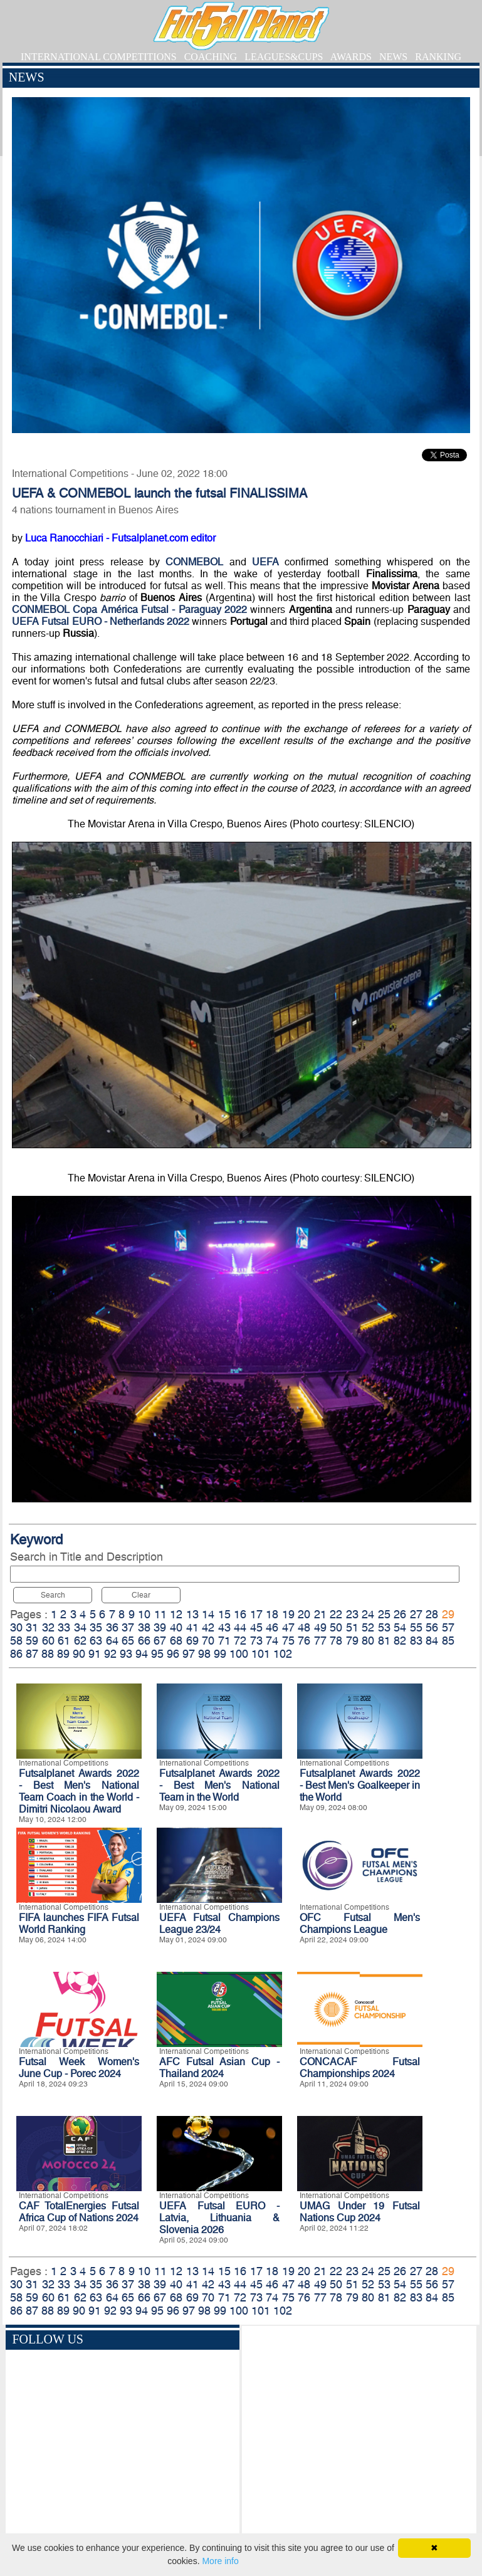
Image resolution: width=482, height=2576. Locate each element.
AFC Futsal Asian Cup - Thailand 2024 (219, 2068)
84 (432, 1640)
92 (110, 1653)
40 (176, 1627)
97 (188, 1653)
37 (128, 1627)
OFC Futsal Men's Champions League (360, 1923)
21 (320, 1614)
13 (192, 1614)
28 (432, 1614)
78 (336, 1640)
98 (204, 1653)
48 (304, 1627)
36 (112, 1627)
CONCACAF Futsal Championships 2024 (360, 2068)
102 (282, 1653)
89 (63, 1653)
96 (173, 1653)
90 (79, 1653)
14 (208, 1614)
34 (80, 1627)
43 (224, 1627)
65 (128, 1640)
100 (238, 1653)
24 (368, 1614)
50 (336, 1627)
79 (352, 1640)
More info (220, 2561)
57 (448, 1627)
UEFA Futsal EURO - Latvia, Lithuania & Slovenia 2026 (219, 2218)
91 (94, 1653)
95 (157, 1653)
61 (64, 1640)
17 (256, 1614)
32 (48, 1627)
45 (256, 1627)
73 (256, 1640)
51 (352, 1627)
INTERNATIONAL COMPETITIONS (99, 56)
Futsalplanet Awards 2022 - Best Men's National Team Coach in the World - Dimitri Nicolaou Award (79, 1791)
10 (144, 1614)
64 (112, 1640)
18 (272, 1614)
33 (64, 1627)
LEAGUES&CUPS (283, 56)
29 (448, 1614)
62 (80, 1640)
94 (141, 1653)
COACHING (210, 56)
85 (448, 1640)
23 (352, 1614)
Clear (141, 1595)
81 (384, 1640)
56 (432, 1627)
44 (240, 1627)
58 (16, 1640)
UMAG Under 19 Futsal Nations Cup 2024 (360, 2212)
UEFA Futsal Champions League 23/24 (219, 1923)
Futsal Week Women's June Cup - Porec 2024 (79, 2068)
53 (384, 1627)
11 (160, 1614)
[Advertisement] (359, 2439)
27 (416, 1614)
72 (240, 1640)
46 (272, 1627)
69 (192, 1640)
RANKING (438, 56)
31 (32, 1627)
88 (47, 1653)
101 (260, 1653)
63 (96, 1640)
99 (220, 1653)
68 (176, 1640)
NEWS (393, 56)
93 (126, 1653)
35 (96, 1627)
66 (144, 1640)
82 (400, 1640)
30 (16, 1627)
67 (160, 1640)
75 (288, 1640)
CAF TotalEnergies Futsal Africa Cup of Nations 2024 (79, 2212)
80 (368, 1640)
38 (144, 1627)
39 (160, 1627)
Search (53, 1595)
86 (16, 1653)
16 (240, 1614)
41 (192, 1627)
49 (320, 1627)
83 (416, 1640)
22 (336, 1614)
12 (176, 1614)
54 (400, 1627)
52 (368, 1627)
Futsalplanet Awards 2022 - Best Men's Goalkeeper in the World (360, 1785)
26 (400, 1614)
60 (48, 1640)
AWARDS (351, 56)
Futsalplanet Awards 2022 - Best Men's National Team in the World (219, 1785)
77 (320, 1640)
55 (416, 1627)
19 (288, 1614)
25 (384, 1614)
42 (208, 1627)
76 (304, 1640)
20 (304, 1614)
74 (272, 1640)
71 (224, 1640)
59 (32, 1640)
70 (208, 1640)
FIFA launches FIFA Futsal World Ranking (79, 1923)
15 (224, 1614)
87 (32, 1653)
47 (288, 1627)
